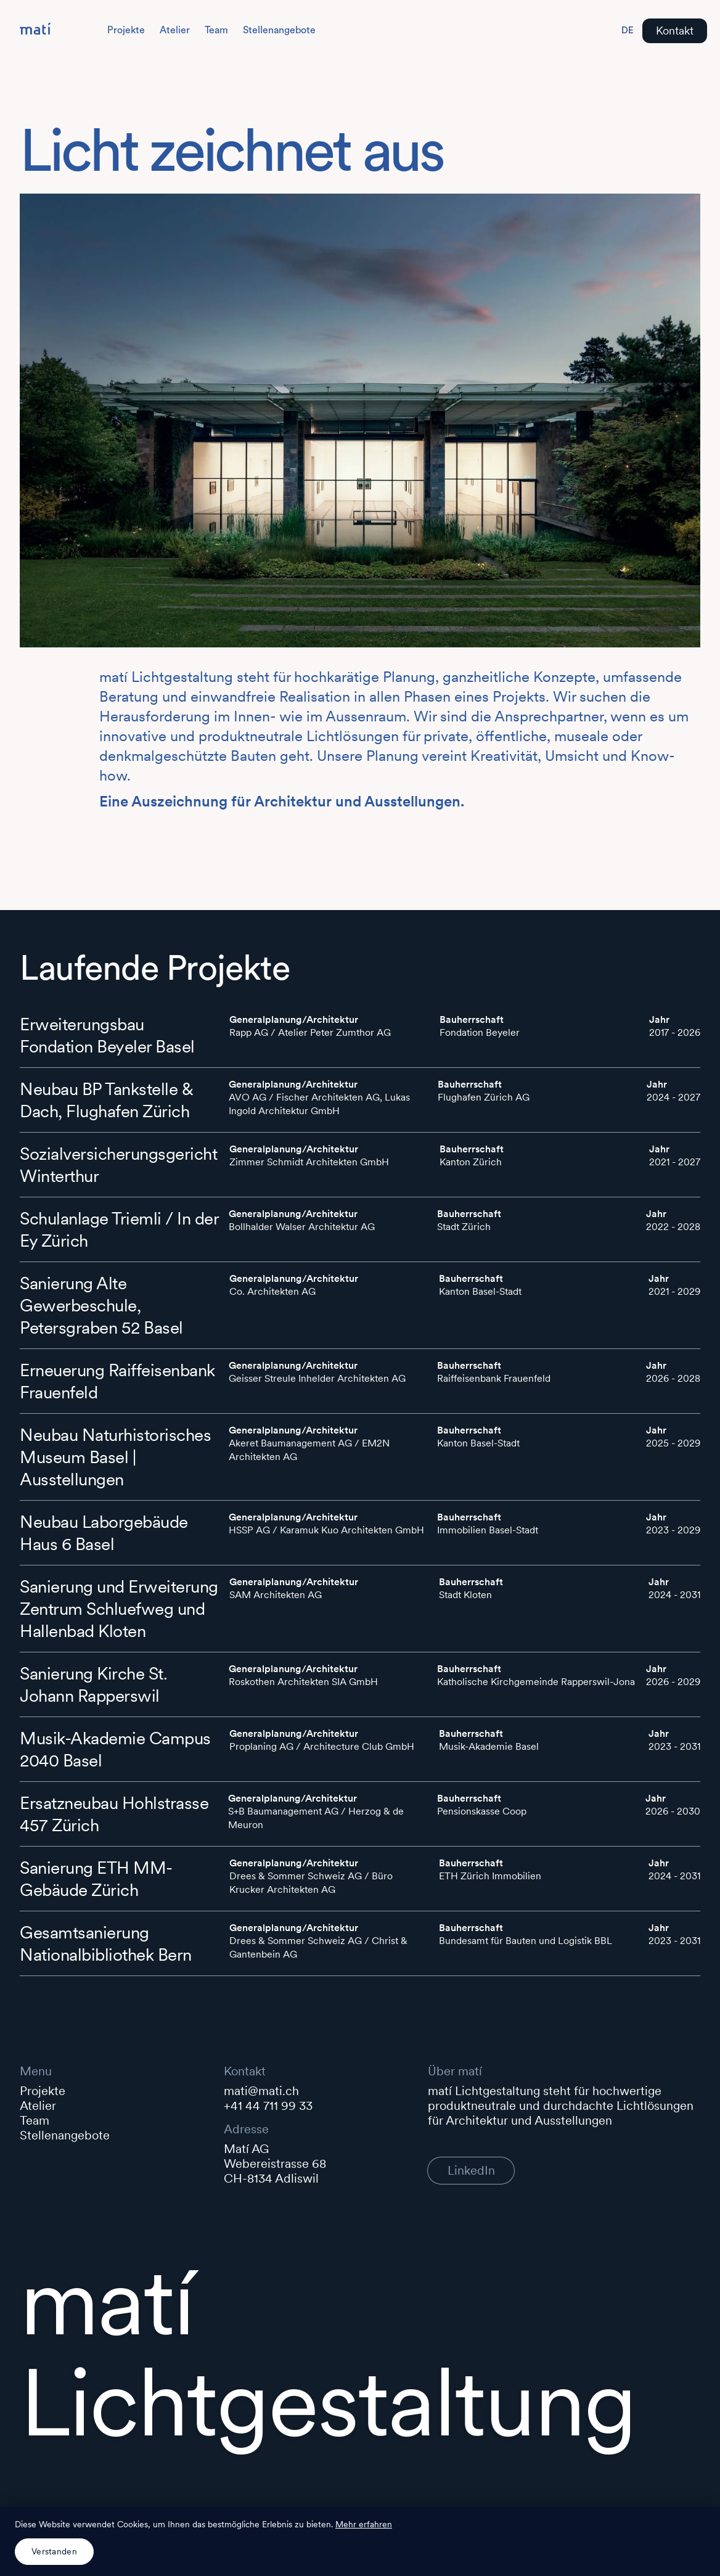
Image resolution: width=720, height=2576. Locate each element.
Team (216, 30)
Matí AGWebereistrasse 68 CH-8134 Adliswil (276, 2163)
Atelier (175, 30)
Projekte (126, 30)
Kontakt (674, 30)
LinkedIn (471, 2170)
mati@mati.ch (261, 2090)
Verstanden (54, 2551)
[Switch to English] (627, 30)
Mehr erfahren (363, 2524)
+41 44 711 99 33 (268, 2105)
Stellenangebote (279, 30)
